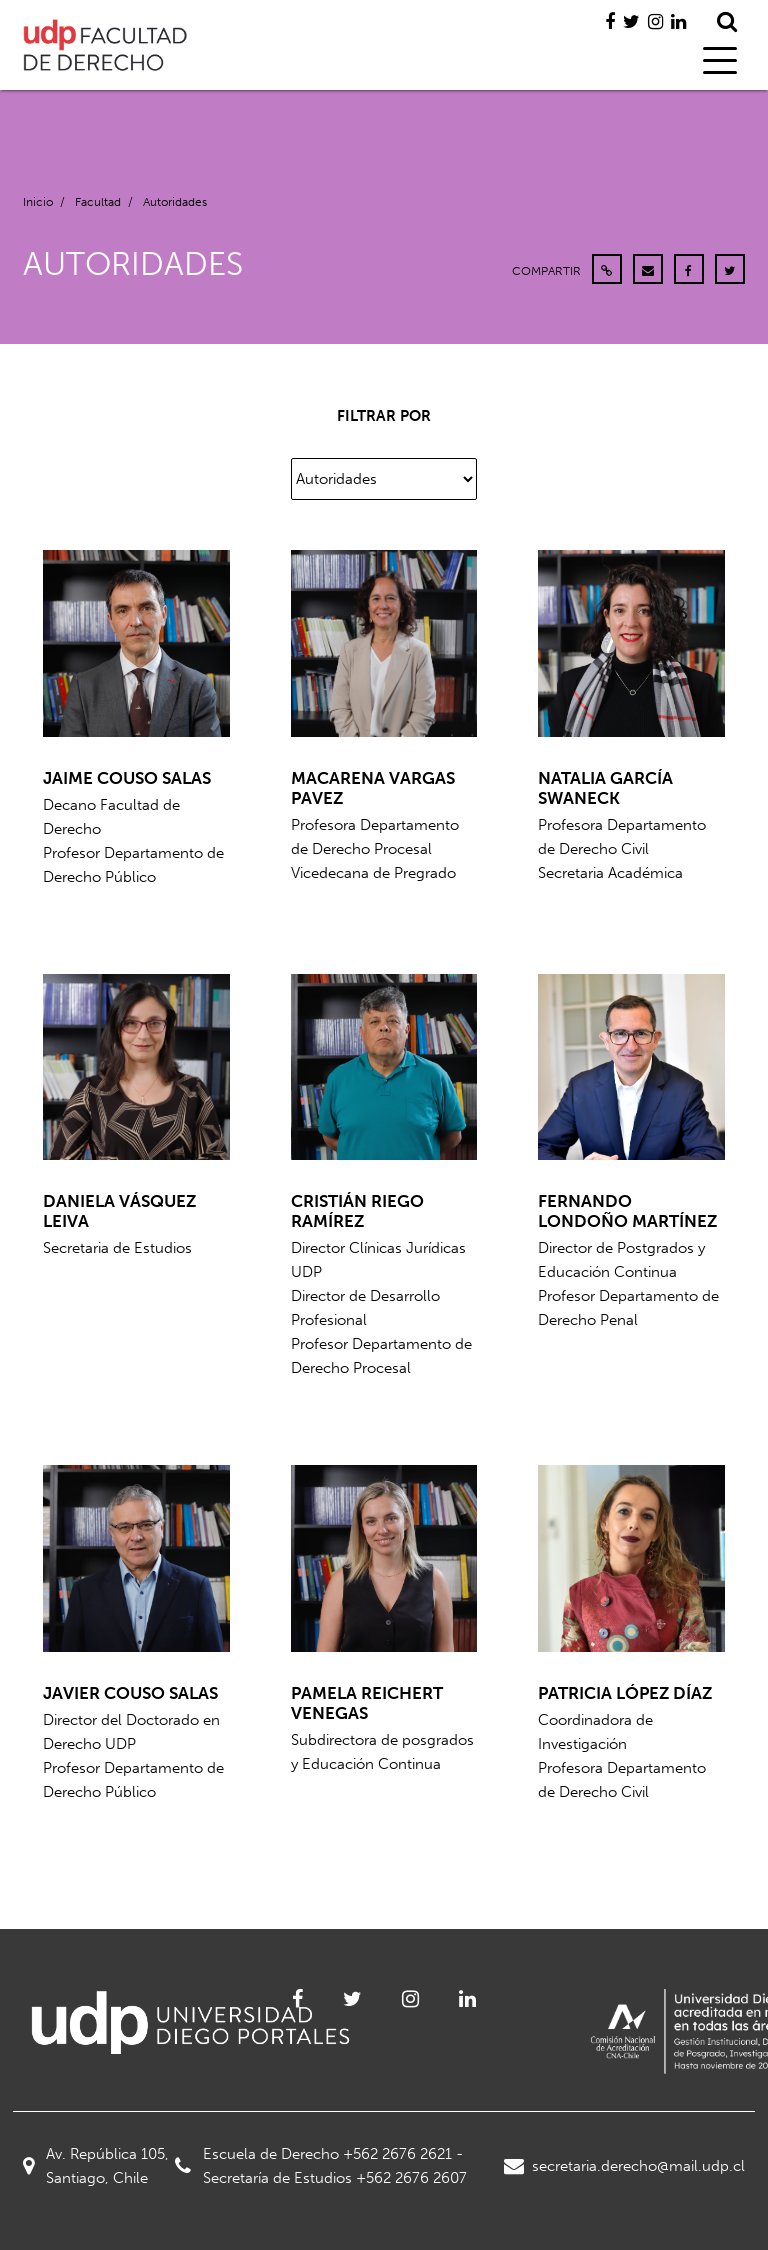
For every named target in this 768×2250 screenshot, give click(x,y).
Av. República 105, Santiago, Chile (96, 2166)
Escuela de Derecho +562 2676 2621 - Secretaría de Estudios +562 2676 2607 (321, 2166)
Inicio (38, 202)
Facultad (98, 202)
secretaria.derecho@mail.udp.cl (624, 2166)
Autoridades (175, 202)
